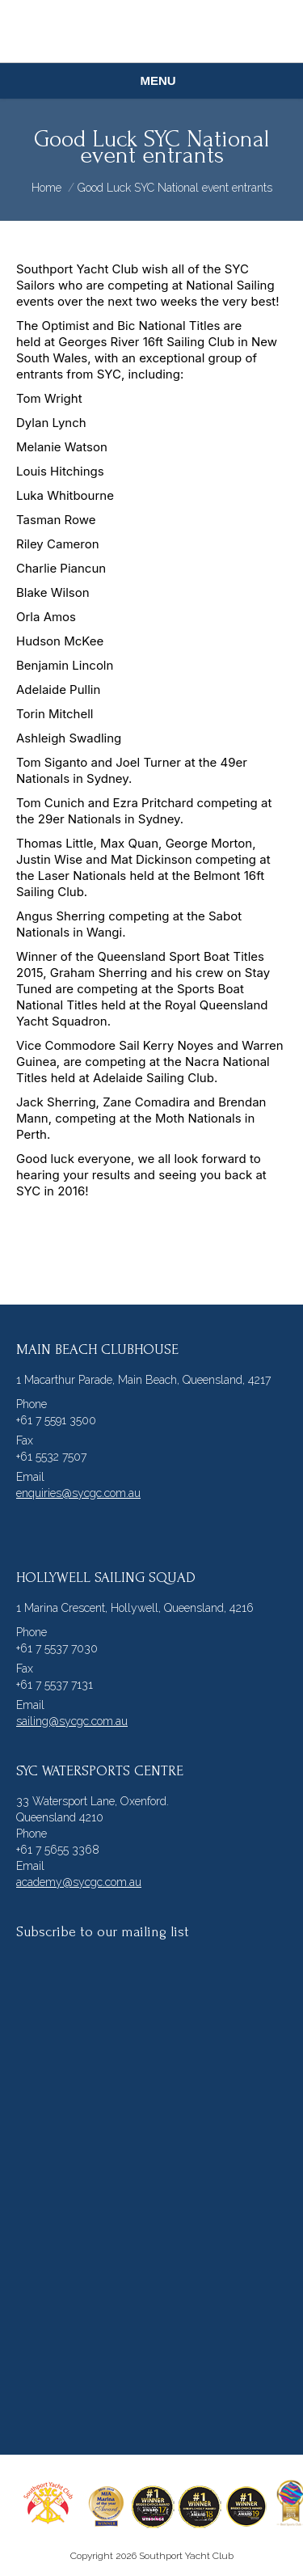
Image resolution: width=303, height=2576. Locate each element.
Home (46, 187)
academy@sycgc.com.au (78, 1882)
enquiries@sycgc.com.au (78, 1493)
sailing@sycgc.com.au (72, 1721)
